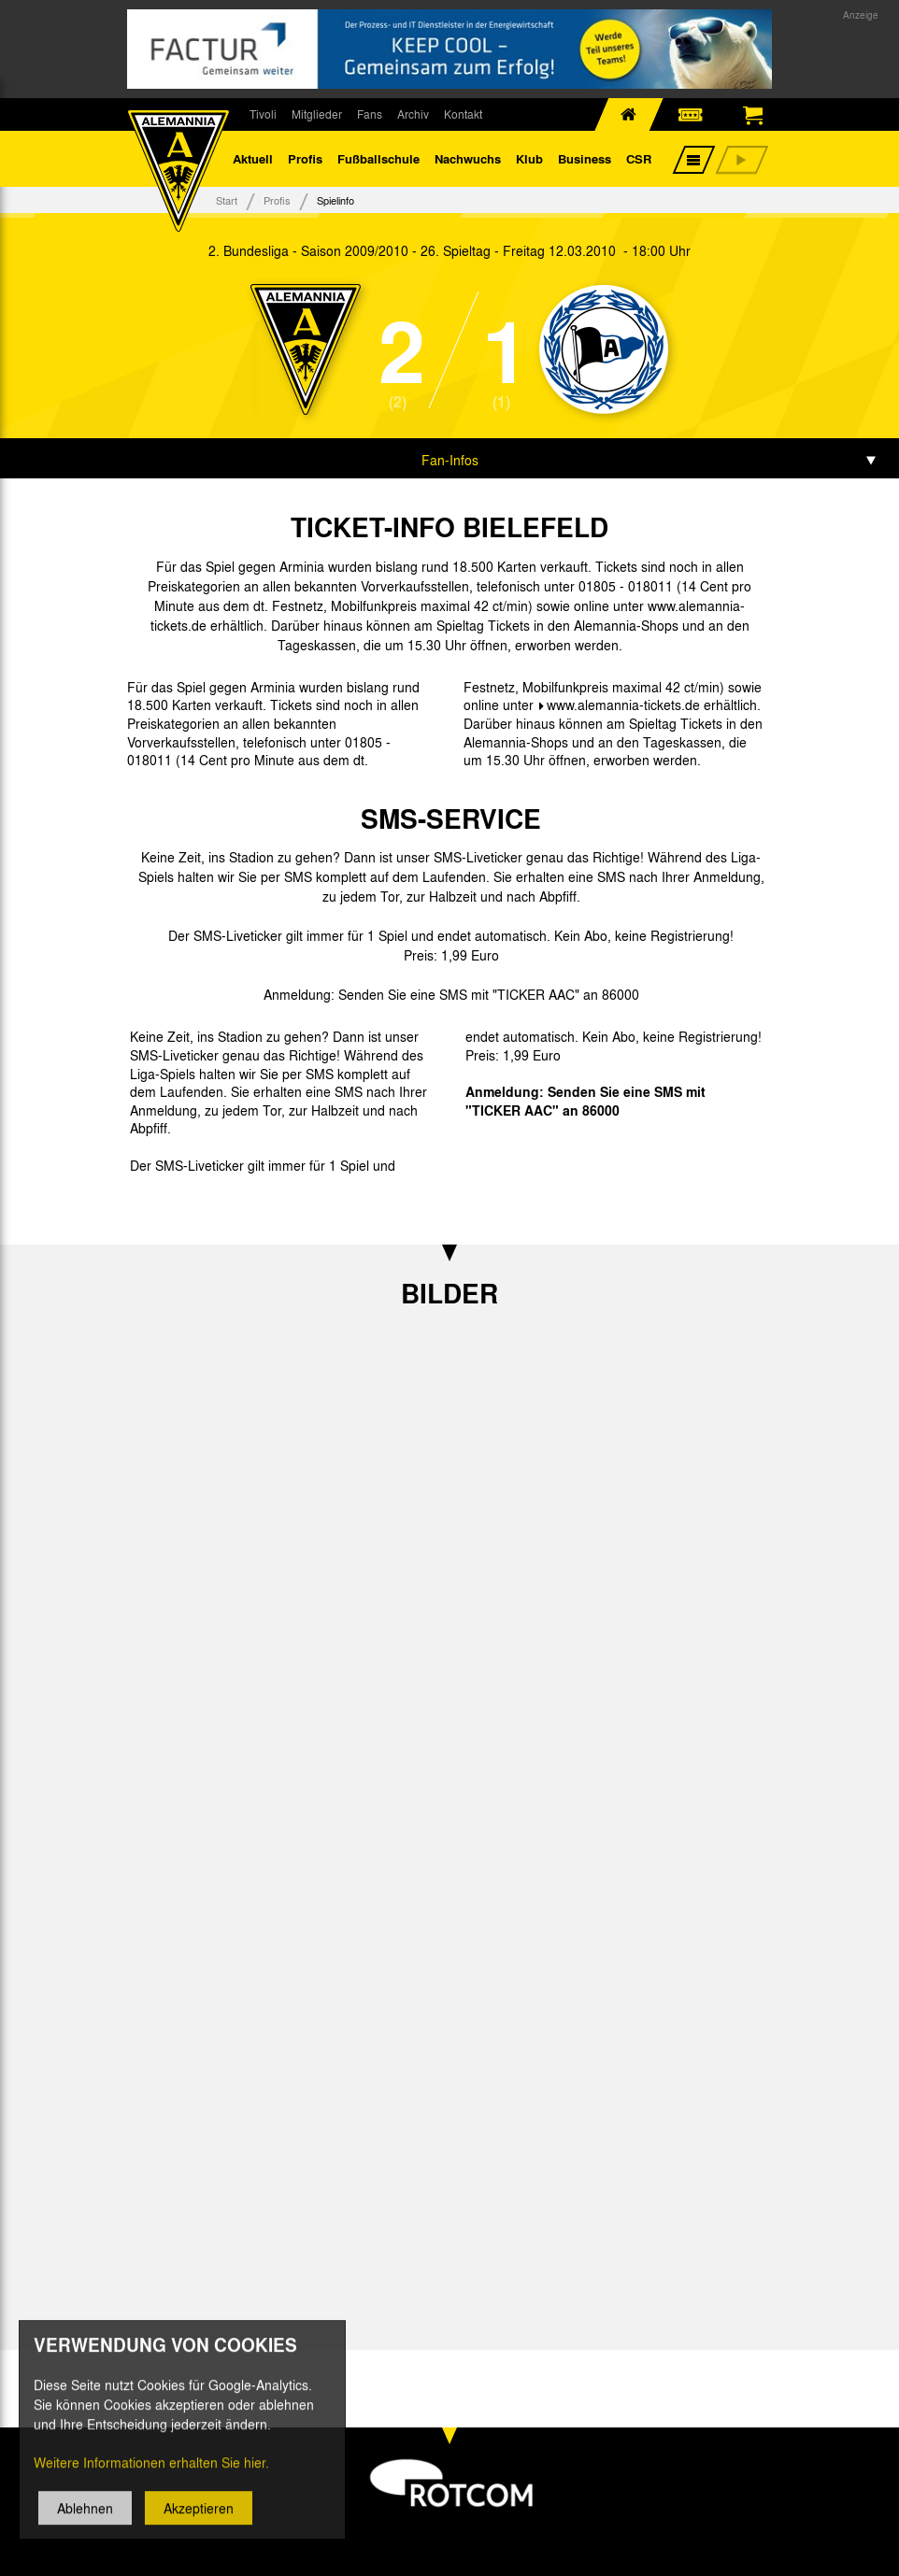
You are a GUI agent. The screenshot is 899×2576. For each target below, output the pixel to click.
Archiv (413, 114)
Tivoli (263, 114)
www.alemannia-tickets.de (623, 704)
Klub (529, 158)
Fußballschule (378, 158)
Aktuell (253, 158)
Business (584, 158)
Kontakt (463, 114)
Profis (305, 158)
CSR (638, 158)
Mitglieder (317, 114)
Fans (369, 114)
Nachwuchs (468, 158)
